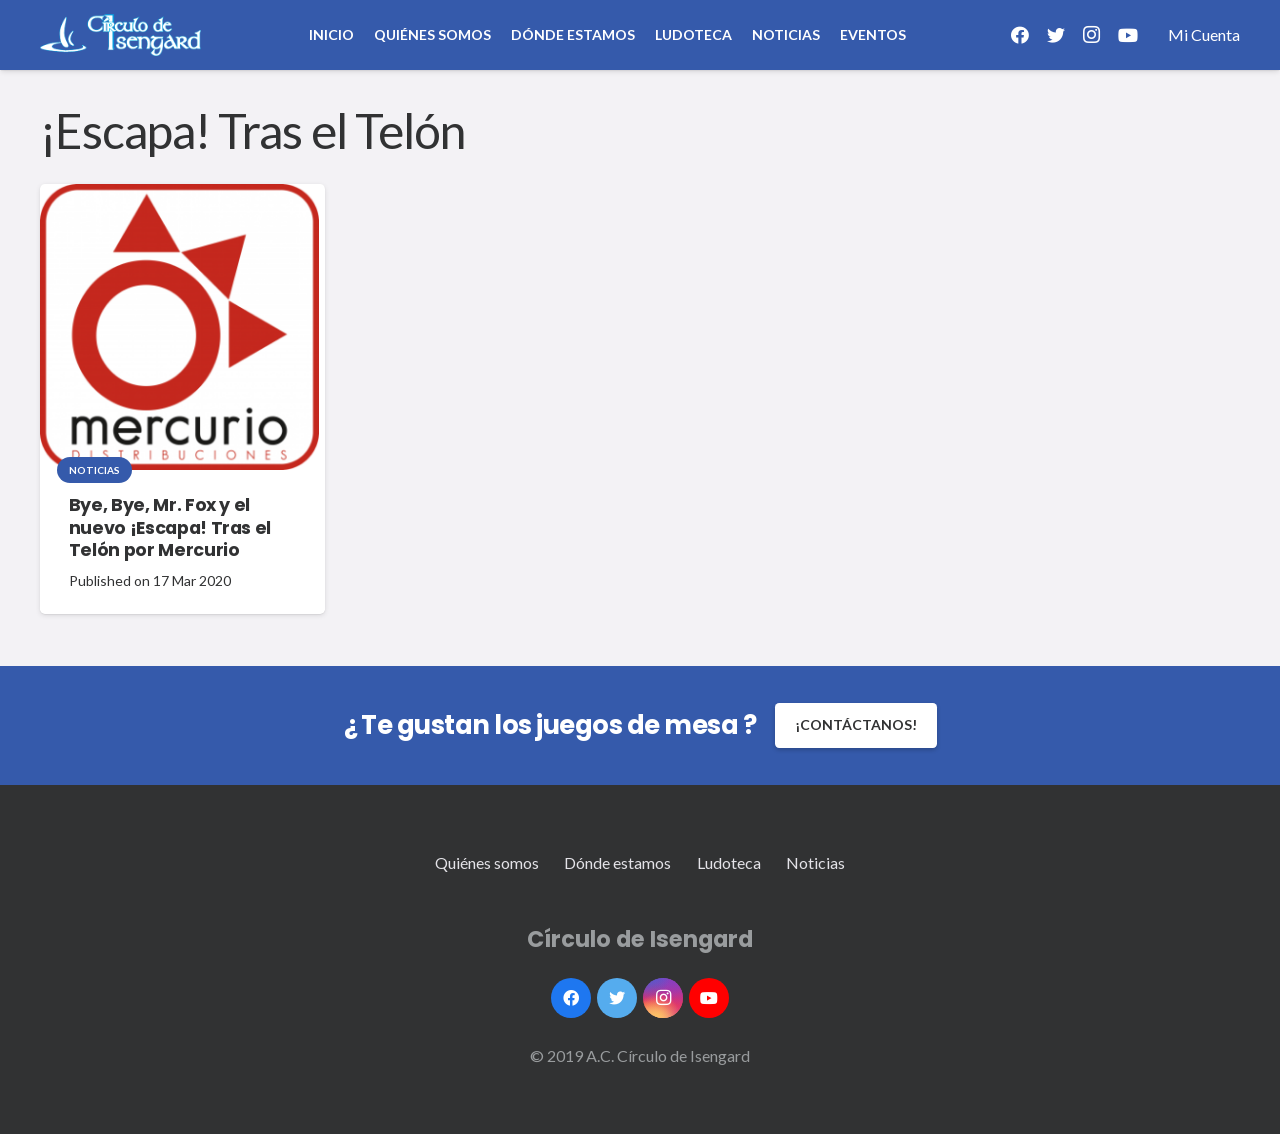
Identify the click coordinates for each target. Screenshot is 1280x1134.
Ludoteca (729, 862)
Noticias (94, 470)
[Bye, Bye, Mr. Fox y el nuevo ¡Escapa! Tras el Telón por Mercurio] (179, 327)
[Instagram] (1092, 35)
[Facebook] (1020, 35)
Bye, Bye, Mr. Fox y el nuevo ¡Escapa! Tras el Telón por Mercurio (170, 528)
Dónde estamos (617, 862)
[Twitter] (1056, 35)
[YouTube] (1128, 35)
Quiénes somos (487, 862)
